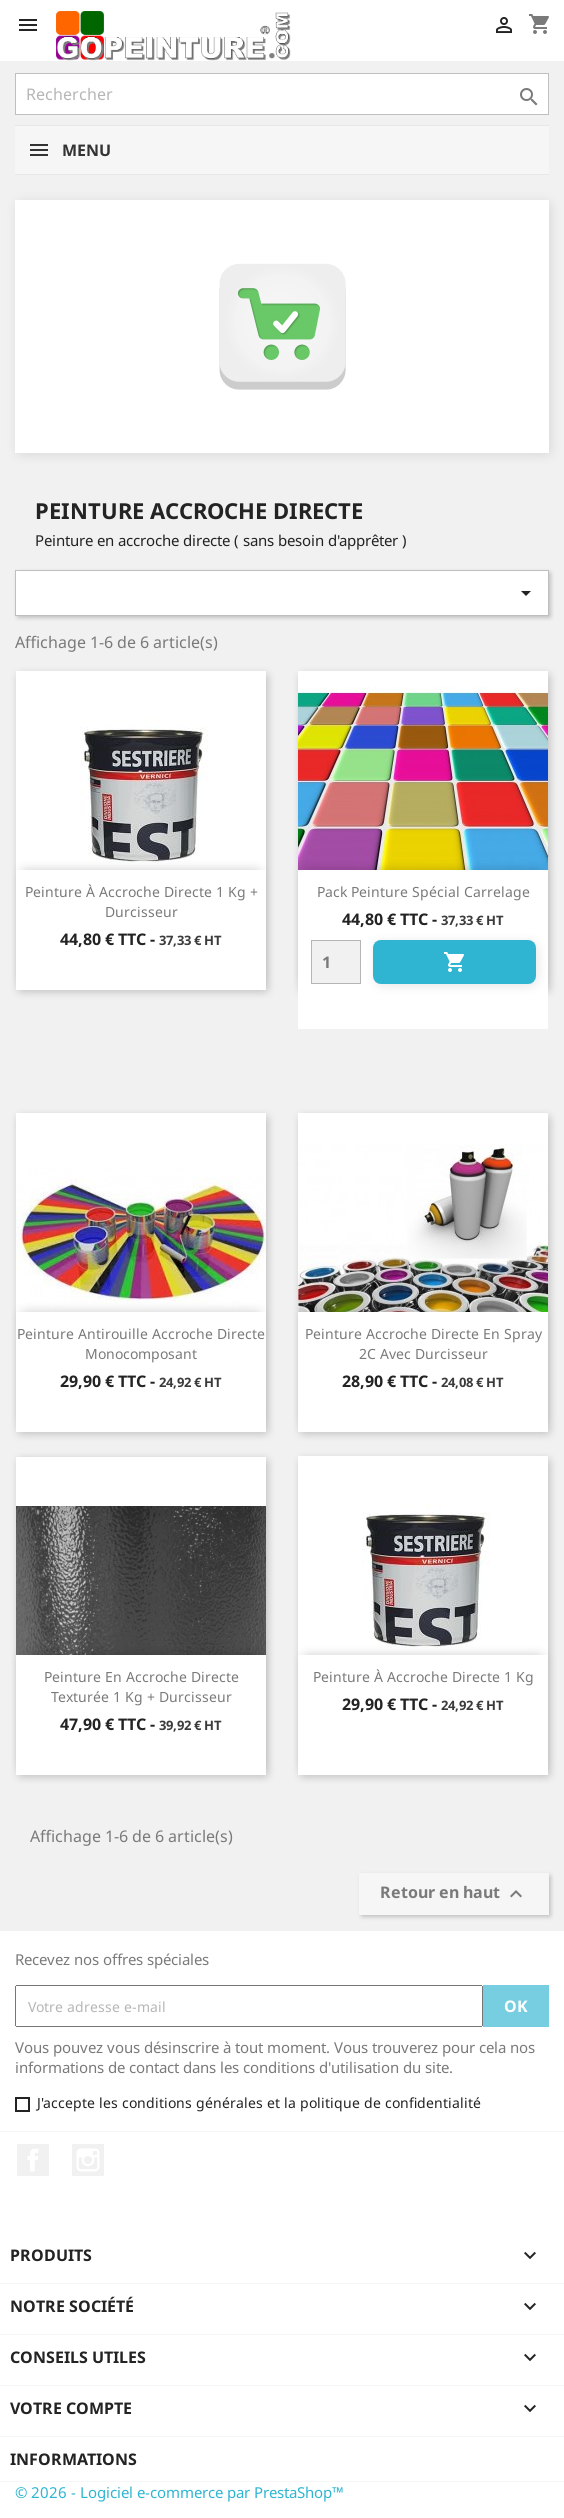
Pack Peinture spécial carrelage (423, 891)
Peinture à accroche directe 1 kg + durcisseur (141, 901)
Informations (73, 2459)
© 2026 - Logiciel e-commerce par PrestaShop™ (179, 2492)
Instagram (88, 2160)
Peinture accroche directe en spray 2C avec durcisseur (423, 1343)
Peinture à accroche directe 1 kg (423, 1676)
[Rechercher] (282, 94)
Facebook (33, 2160)
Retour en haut (454, 1894)
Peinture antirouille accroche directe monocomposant (141, 1343)
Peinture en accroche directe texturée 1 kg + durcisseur (141, 1686)
